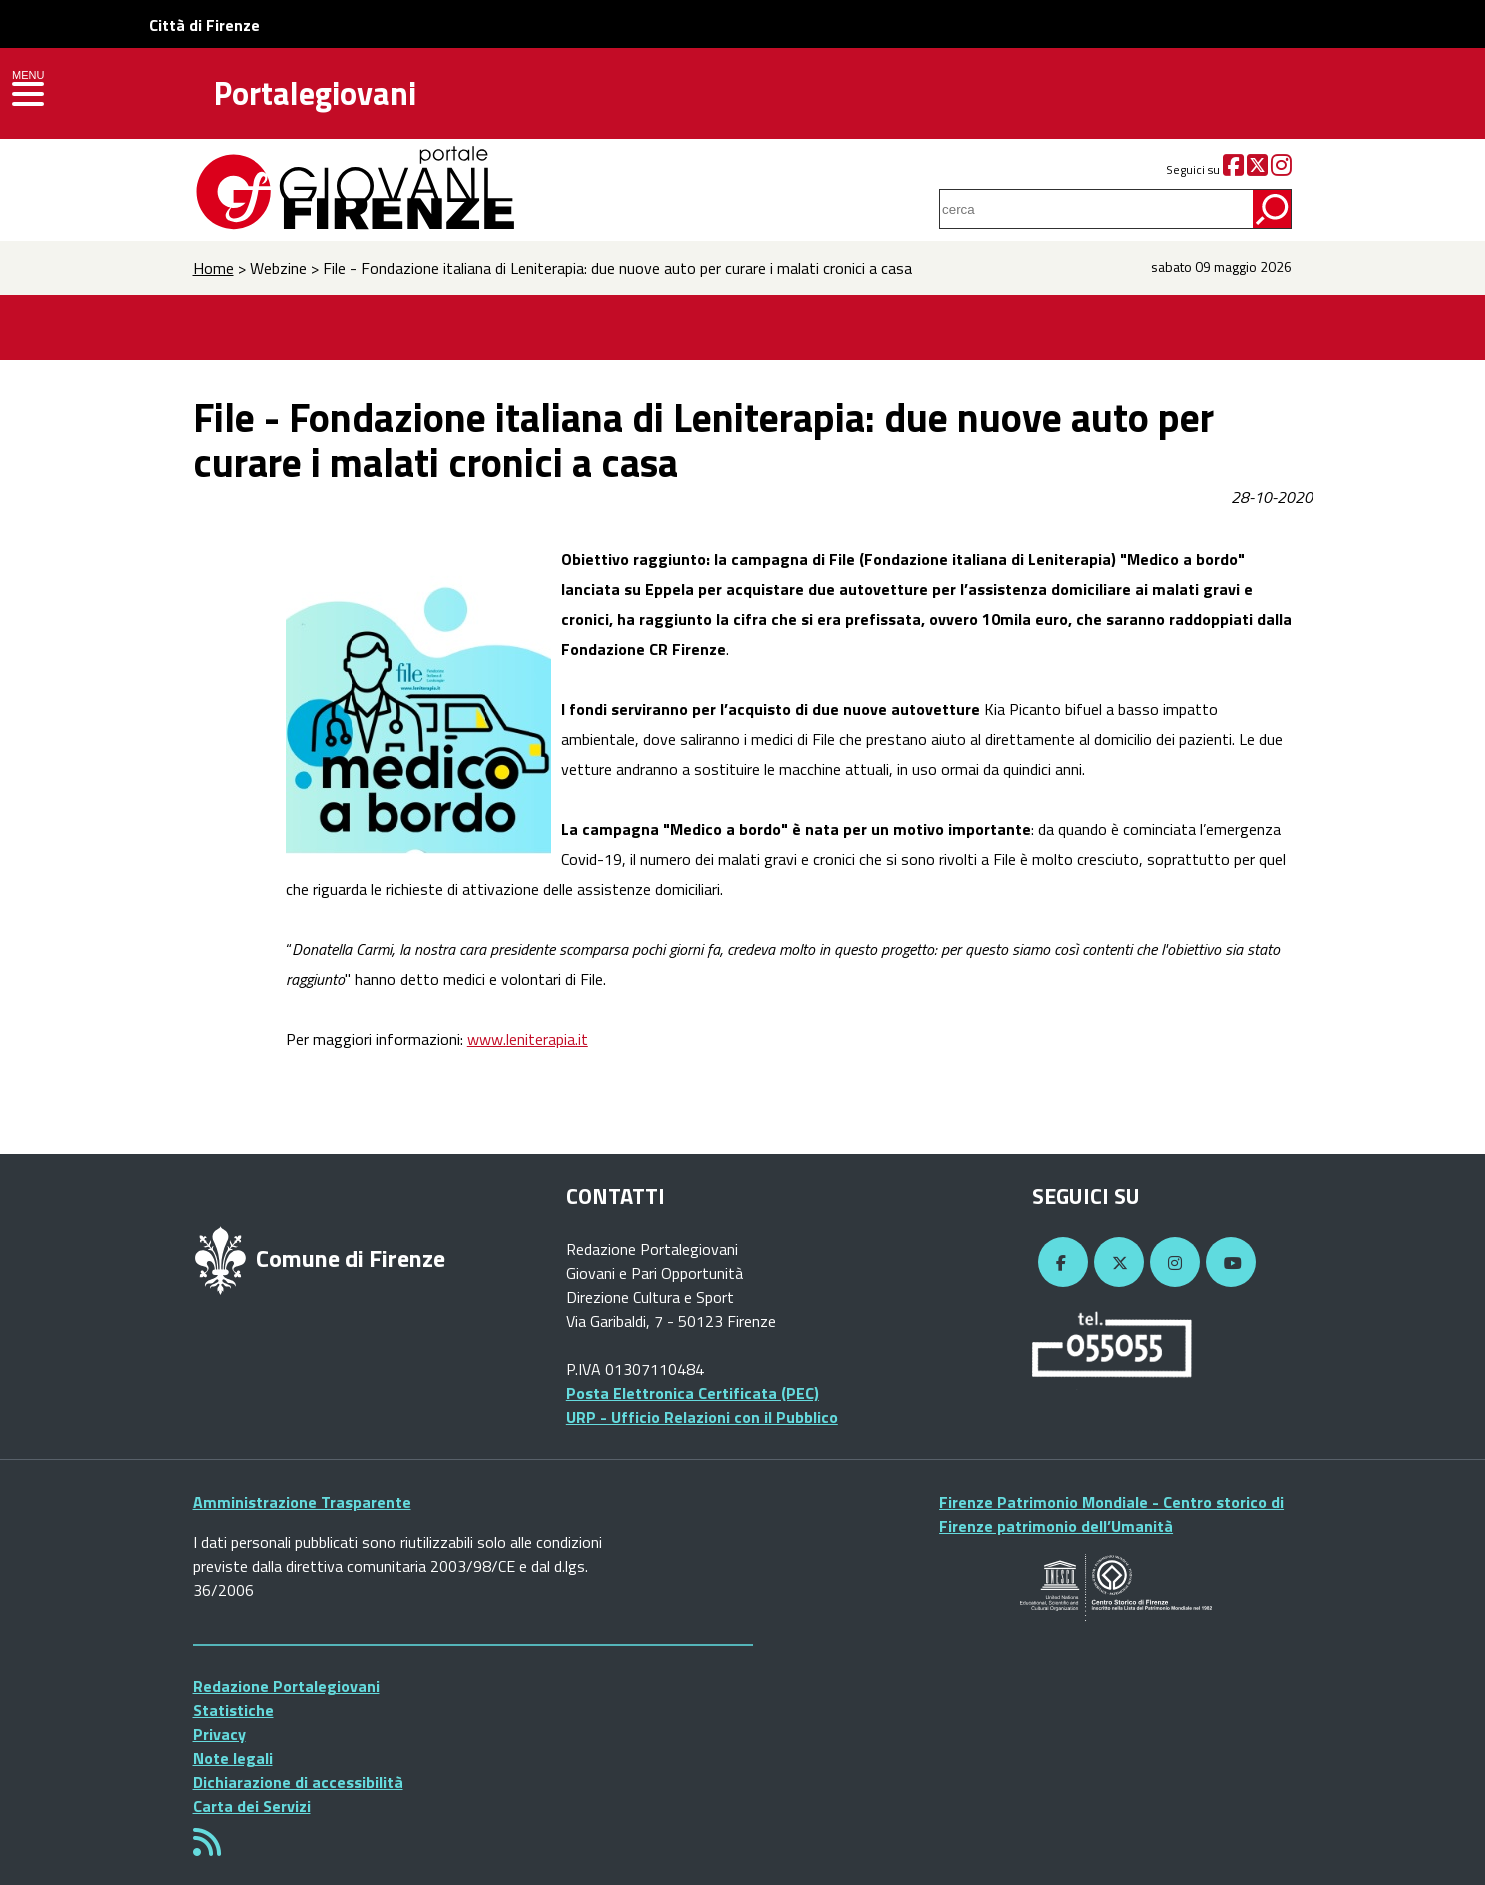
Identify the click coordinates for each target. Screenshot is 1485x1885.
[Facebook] (1233, 169)
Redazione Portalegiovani (286, 1686)
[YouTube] (1228, 1263)
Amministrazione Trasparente (302, 1502)
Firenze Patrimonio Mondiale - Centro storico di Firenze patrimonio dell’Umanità (1111, 1514)
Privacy (219, 1734)
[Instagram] (1281, 169)
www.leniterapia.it (527, 1039)
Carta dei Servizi (252, 1806)
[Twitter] (1257, 169)
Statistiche (233, 1710)
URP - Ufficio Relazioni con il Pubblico (702, 1417)
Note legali (233, 1758)
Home (213, 268)
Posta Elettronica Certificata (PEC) (692, 1393)
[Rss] (207, 1848)
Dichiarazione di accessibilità (298, 1782)
